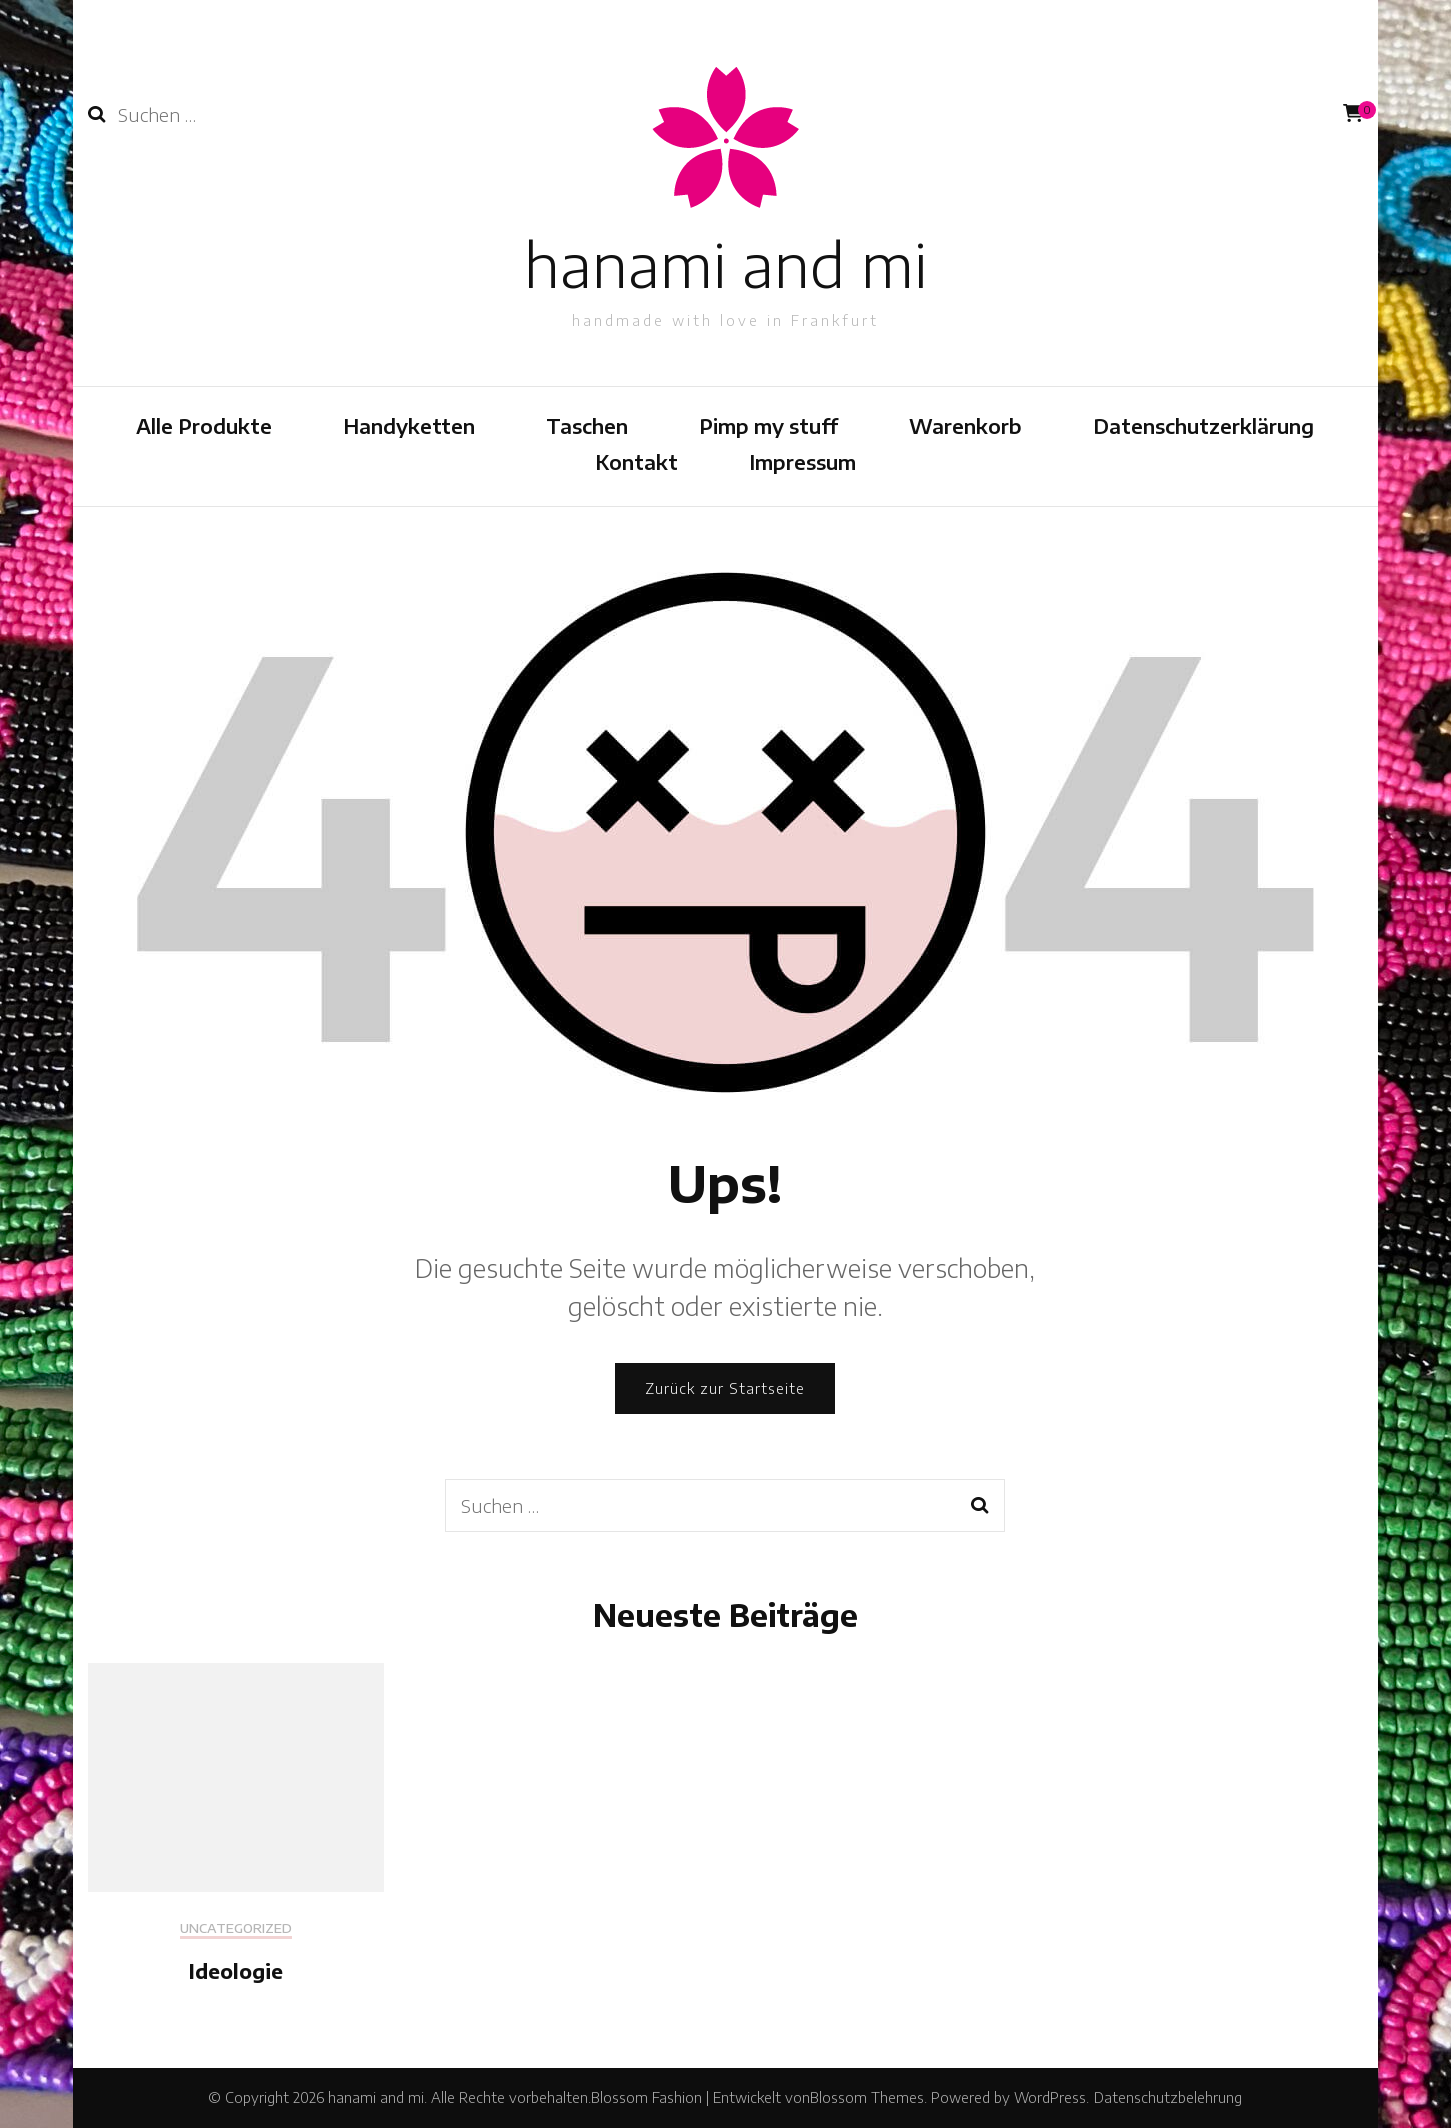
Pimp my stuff (768, 425)
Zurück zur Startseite (725, 1388)
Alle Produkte (204, 425)
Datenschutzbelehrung (1168, 2097)
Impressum (802, 461)
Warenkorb (965, 425)
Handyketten (409, 425)
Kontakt (636, 461)
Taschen (587, 425)
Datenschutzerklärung (1203, 425)
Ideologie (236, 1970)
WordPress (1050, 2097)
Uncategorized (236, 1928)
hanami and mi (725, 263)
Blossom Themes (867, 2097)
